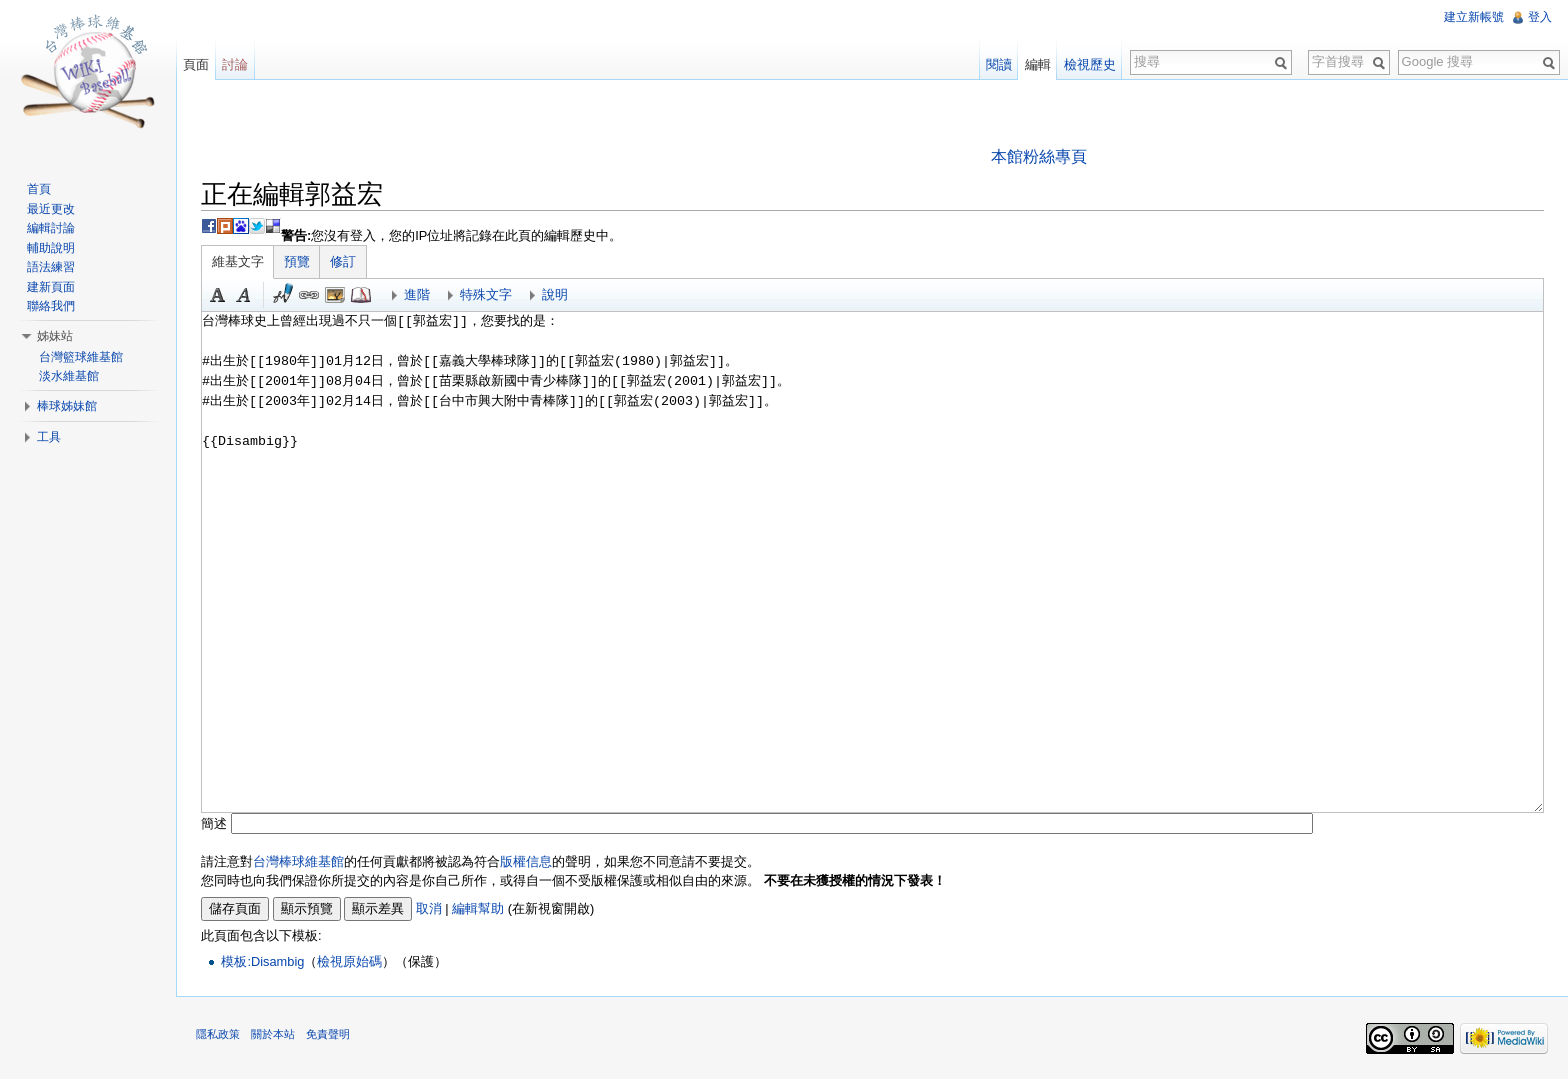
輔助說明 (51, 248)
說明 (555, 294)
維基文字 (238, 261)
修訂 (343, 261)
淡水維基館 (69, 376)
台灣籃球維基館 (81, 357)
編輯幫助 (478, 908)
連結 (309, 295)
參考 (361, 295)
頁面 (196, 64)
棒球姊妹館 (67, 406)
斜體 (244, 295)
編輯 (1038, 64)
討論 (235, 64)
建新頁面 (51, 287)
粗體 (218, 295)
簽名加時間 (283, 295)
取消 (429, 908)
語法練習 (51, 267)
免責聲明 (328, 1034)
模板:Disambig (262, 961)
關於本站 (273, 1034)
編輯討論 (51, 228)
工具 (49, 437)
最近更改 (51, 209)
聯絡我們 (51, 306)
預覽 (297, 261)
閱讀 (999, 64)
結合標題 (335, 295)
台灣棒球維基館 (298, 861)
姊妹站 (55, 336)
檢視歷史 (1090, 64)
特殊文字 (486, 294)
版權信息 (526, 861)
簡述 (214, 823)
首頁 (39, 189)
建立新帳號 (1474, 17)
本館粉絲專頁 (1039, 156)
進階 (417, 294)
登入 (1540, 17)
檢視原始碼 (349, 961)
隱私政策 (218, 1034)
